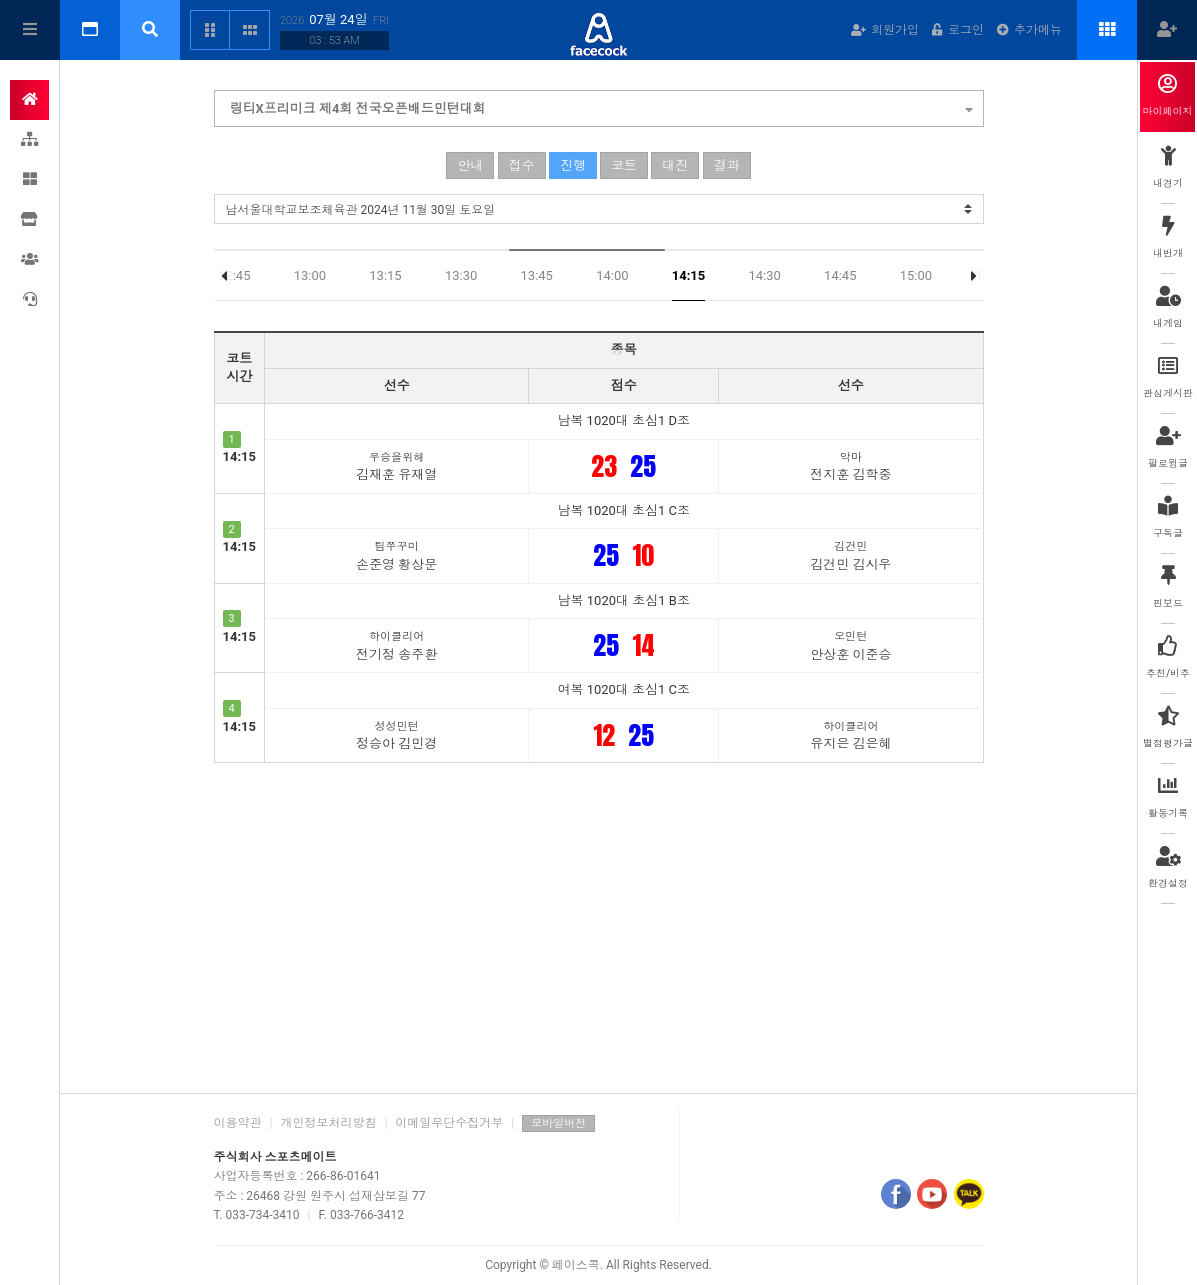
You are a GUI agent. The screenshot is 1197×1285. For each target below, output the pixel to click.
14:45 (840, 275)
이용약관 (238, 1123)
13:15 (385, 275)
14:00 (612, 275)
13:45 (537, 275)
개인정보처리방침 (328, 1123)
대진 (675, 165)
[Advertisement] (599, 923)
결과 (727, 165)
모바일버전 (558, 1123)
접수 (522, 165)
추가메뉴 (1029, 30)
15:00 (916, 275)
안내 (470, 165)
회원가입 (885, 30)
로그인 (958, 30)
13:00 (310, 275)
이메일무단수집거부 (449, 1123)
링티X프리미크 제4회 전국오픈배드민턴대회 (601, 106)
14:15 (689, 275)
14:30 (764, 275)
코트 (624, 165)
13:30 (461, 275)
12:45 (234, 275)
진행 (573, 165)
